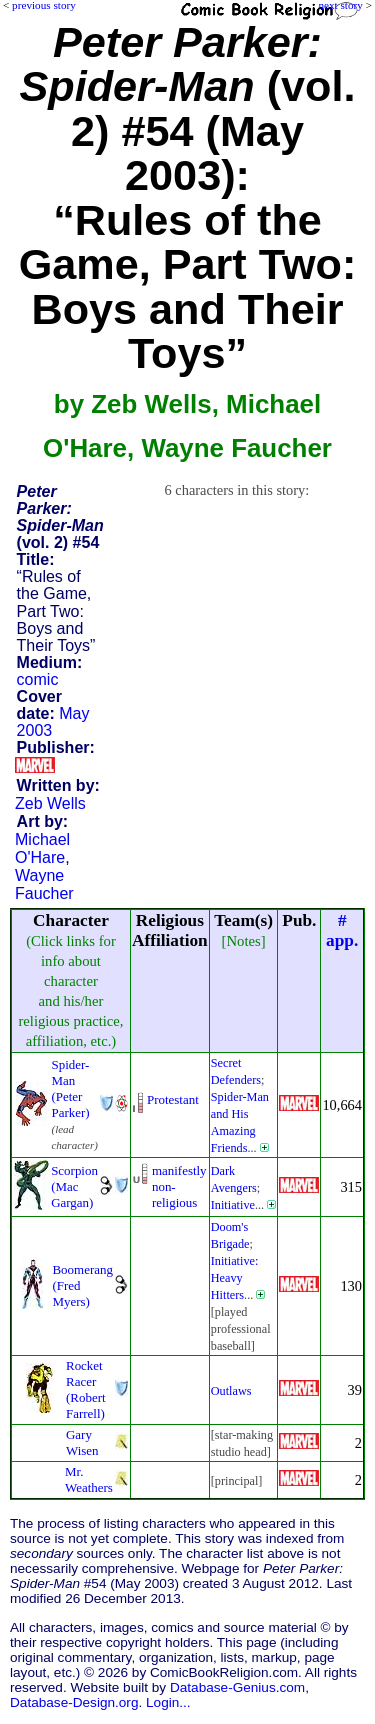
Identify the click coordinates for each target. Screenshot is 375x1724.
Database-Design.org (74, 1702)
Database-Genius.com (237, 1687)
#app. (342, 930)
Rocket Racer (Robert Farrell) (86, 1389)
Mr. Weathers (89, 1479)
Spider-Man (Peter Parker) (70, 1088)
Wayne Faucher (44, 884)
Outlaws (231, 1391)
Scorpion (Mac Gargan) (74, 1186)
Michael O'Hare (42, 848)
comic (38, 679)
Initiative (233, 1205)
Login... (168, 1702)
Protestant (173, 1099)
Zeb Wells (50, 803)
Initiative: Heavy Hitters (235, 1278)
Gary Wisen (82, 1442)
